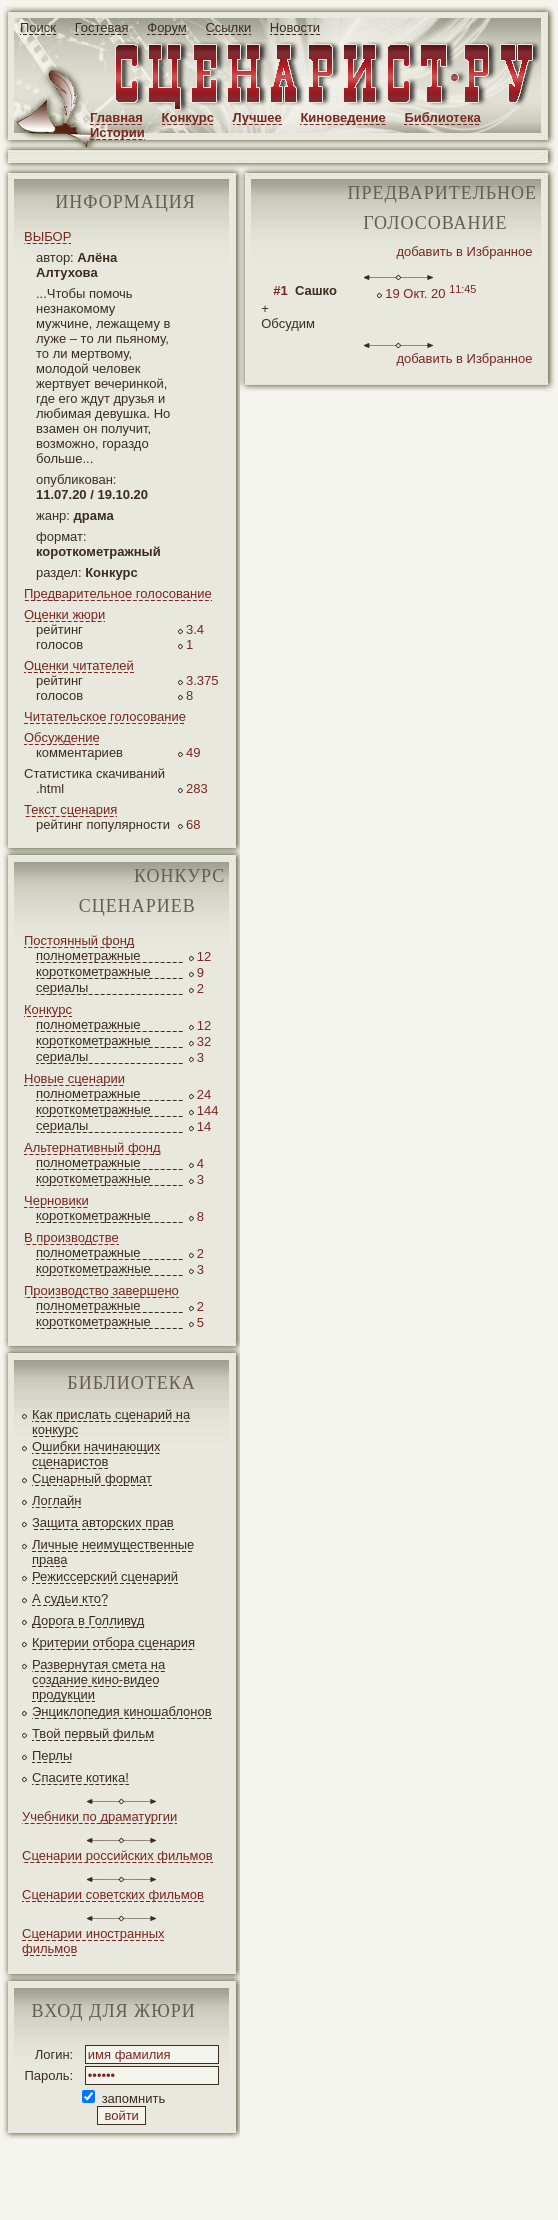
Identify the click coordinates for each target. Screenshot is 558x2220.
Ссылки (228, 27)
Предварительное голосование (118, 593)
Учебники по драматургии (99, 1816)
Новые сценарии (74, 1078)
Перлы (52, 1755)
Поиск (38, 27)
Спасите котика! (80, 1777)
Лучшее (257, 117)
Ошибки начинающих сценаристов (96, 1454)
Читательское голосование (105, 716)
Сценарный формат (92, 1478)
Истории (117, 132)
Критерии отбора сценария (113, 1642)
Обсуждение (62, 737)
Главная (116, 117)
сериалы (62, 987)
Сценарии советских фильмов (113, 1894)
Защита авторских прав (103, 1522)
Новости (295, 27)
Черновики (56, 1200)
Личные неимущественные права (113, 1552)
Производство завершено (101, 1290)
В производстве (71, 1237)
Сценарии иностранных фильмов (93, 1941)
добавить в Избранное (464, 251)
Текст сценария (70, 809)
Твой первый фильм (93, 1733)
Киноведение (342, 117)
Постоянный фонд (79, 940)
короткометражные (93, 971)
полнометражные (88, 955)
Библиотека (442, 117)
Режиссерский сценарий (105, 1576)
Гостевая (102, 27)
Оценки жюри (64, 614)
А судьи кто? (70, 1598)
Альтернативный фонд (92, 1147)
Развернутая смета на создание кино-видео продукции (98, 1679)
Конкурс (188, 117)
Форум (167, 27)
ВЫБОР (47, 236)
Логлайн (56, 1500)
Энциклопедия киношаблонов (122, 1711)
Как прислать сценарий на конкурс (111, 1422)
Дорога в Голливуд (88, 1620)
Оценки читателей (79, 665)
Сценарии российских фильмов (117, 1855)
